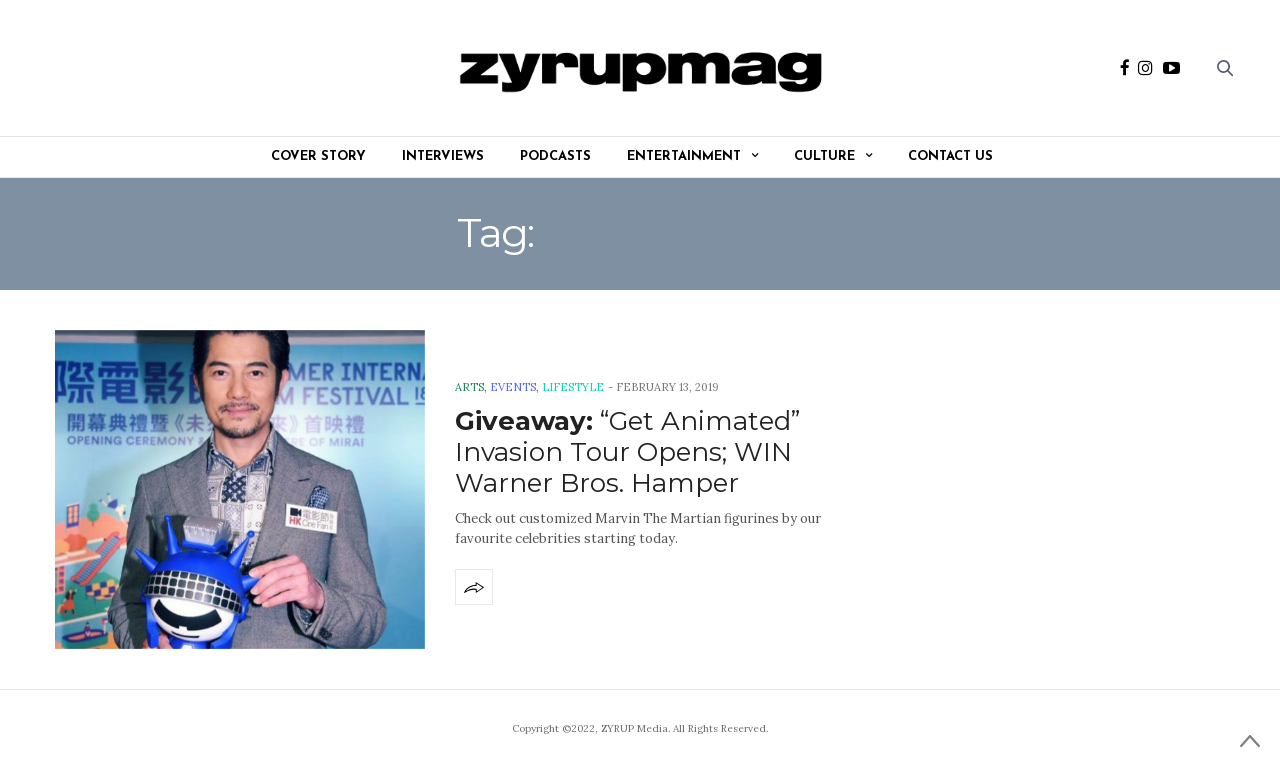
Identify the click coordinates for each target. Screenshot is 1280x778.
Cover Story (318, 156)
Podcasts (555, 156)
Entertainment (684, 156)
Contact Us (950, 156)
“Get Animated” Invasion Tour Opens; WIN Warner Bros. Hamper (627, 452)
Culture (824, 156)
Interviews (443, 156)
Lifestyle (573, 387)
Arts (469, 387)
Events (513, 387)
